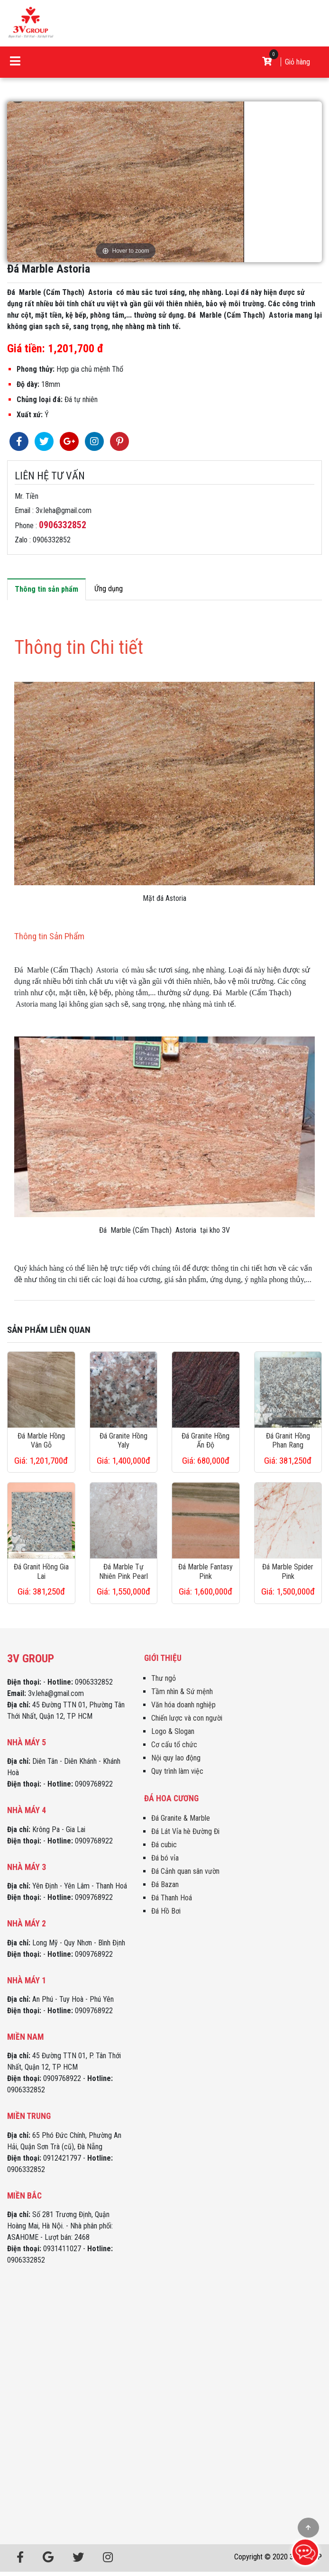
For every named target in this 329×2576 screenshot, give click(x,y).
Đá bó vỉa (165, 1857)
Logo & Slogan (172, 1731)
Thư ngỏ (163, 1678)
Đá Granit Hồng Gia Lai (41, 1571)
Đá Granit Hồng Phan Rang (288, 1440)
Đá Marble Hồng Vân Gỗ (41, 1440)
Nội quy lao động (176, 1757)
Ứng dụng (108, 588)
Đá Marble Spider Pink (287, 1571)
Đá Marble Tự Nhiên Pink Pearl (123, 1571)
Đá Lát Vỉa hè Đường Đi (185, 1831)
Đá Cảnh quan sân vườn (185, 1871)
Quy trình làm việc (177, 1771)
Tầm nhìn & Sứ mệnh (182, 1691)
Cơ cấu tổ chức (174, 1744)
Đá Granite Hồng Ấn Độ (205, 1440)
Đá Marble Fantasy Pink (205, 1571)
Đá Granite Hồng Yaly (123, 1440)
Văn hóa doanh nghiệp (183, 1704)
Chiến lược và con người (186, 1718)
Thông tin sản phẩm (46, 589)
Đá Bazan (165, 1884)
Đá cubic (164, 1844)
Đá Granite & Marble (180, 1818)
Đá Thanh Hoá (171, 1897)
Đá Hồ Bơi (166, 1911)
